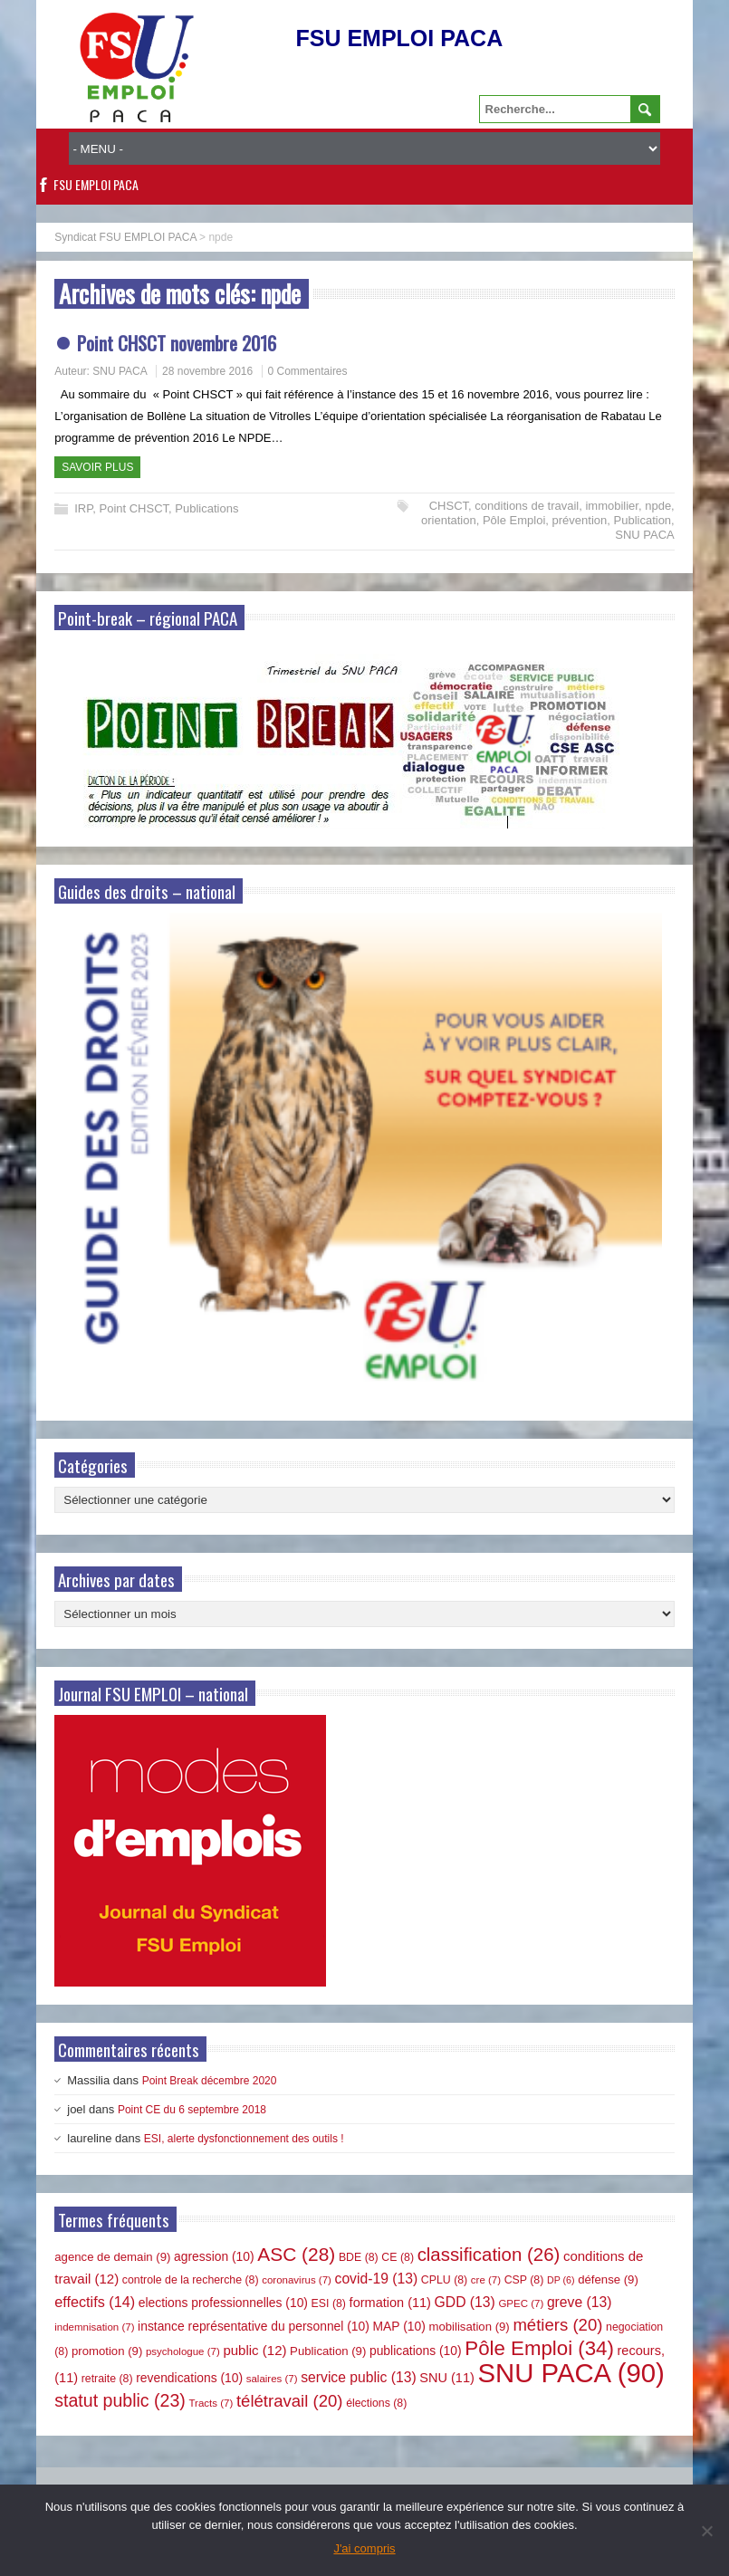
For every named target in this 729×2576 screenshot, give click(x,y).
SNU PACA (119, 371)
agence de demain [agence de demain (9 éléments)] (112, 2257)
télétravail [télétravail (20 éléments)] (289, 2400)
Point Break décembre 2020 (209, 2080)
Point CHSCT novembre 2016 (176, 343)
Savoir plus (97, 467)
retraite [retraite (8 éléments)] (107, 2378)
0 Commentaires (308, 371)
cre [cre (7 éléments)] (486, 2279)
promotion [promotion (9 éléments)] (107, 2351)
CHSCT (448, 505)
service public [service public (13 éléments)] (358, 2377)
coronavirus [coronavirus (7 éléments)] (296, 2279)
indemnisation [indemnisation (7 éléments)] (94, 2327)
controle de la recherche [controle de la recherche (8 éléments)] (190, 2280)
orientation (448, 520)
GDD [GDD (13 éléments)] (465, 2302)
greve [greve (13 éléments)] (579, 2302)
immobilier (611, 505)
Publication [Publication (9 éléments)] (328, 2351)
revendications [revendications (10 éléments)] (189, 2377)
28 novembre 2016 (207, 371)
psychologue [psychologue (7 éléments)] (183, 2351)
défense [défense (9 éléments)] (608, 2279)
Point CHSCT (133, 508)
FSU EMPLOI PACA (96, 184)
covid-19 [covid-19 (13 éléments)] (376, 2278)
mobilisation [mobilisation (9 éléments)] (468, 2326)
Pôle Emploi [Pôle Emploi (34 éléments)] (539, 2348)
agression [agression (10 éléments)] (214, 2256)
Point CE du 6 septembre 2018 (192, 2109)
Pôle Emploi (514, 520)
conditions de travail (527, 505)
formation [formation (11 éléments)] (390, 2302)
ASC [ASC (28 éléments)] (296, 2254)
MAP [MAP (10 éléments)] (399, 2326)
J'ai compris (364, 2548)
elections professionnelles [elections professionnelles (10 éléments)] (223, 2302)
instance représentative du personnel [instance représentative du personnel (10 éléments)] (253, 2326)
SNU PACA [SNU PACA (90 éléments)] (570, 2373)
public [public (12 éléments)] (254, 2350)
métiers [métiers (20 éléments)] (557, 2324)
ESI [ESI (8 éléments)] (329, 2303)
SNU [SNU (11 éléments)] (447, 2377)
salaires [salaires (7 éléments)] (272, 2378)
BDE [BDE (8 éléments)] (359, 2257)
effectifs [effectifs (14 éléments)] (94, 2302)
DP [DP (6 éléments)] (561, 2279)
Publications (206, 508)
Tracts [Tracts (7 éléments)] (211, 2403)
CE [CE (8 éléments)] (397, 2257)
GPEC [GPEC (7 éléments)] (520, 2303)
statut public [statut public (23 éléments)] (120, 2400)
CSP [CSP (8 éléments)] (524, 2280)
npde (658, 505)
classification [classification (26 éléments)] (489, 2255)
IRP (83, 508)
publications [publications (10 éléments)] (415, 2350)
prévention (580, 520)
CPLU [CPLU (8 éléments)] (444, 2280)
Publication (643, 520)
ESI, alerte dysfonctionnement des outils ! (244, 2138)
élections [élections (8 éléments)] (376, 2403)
